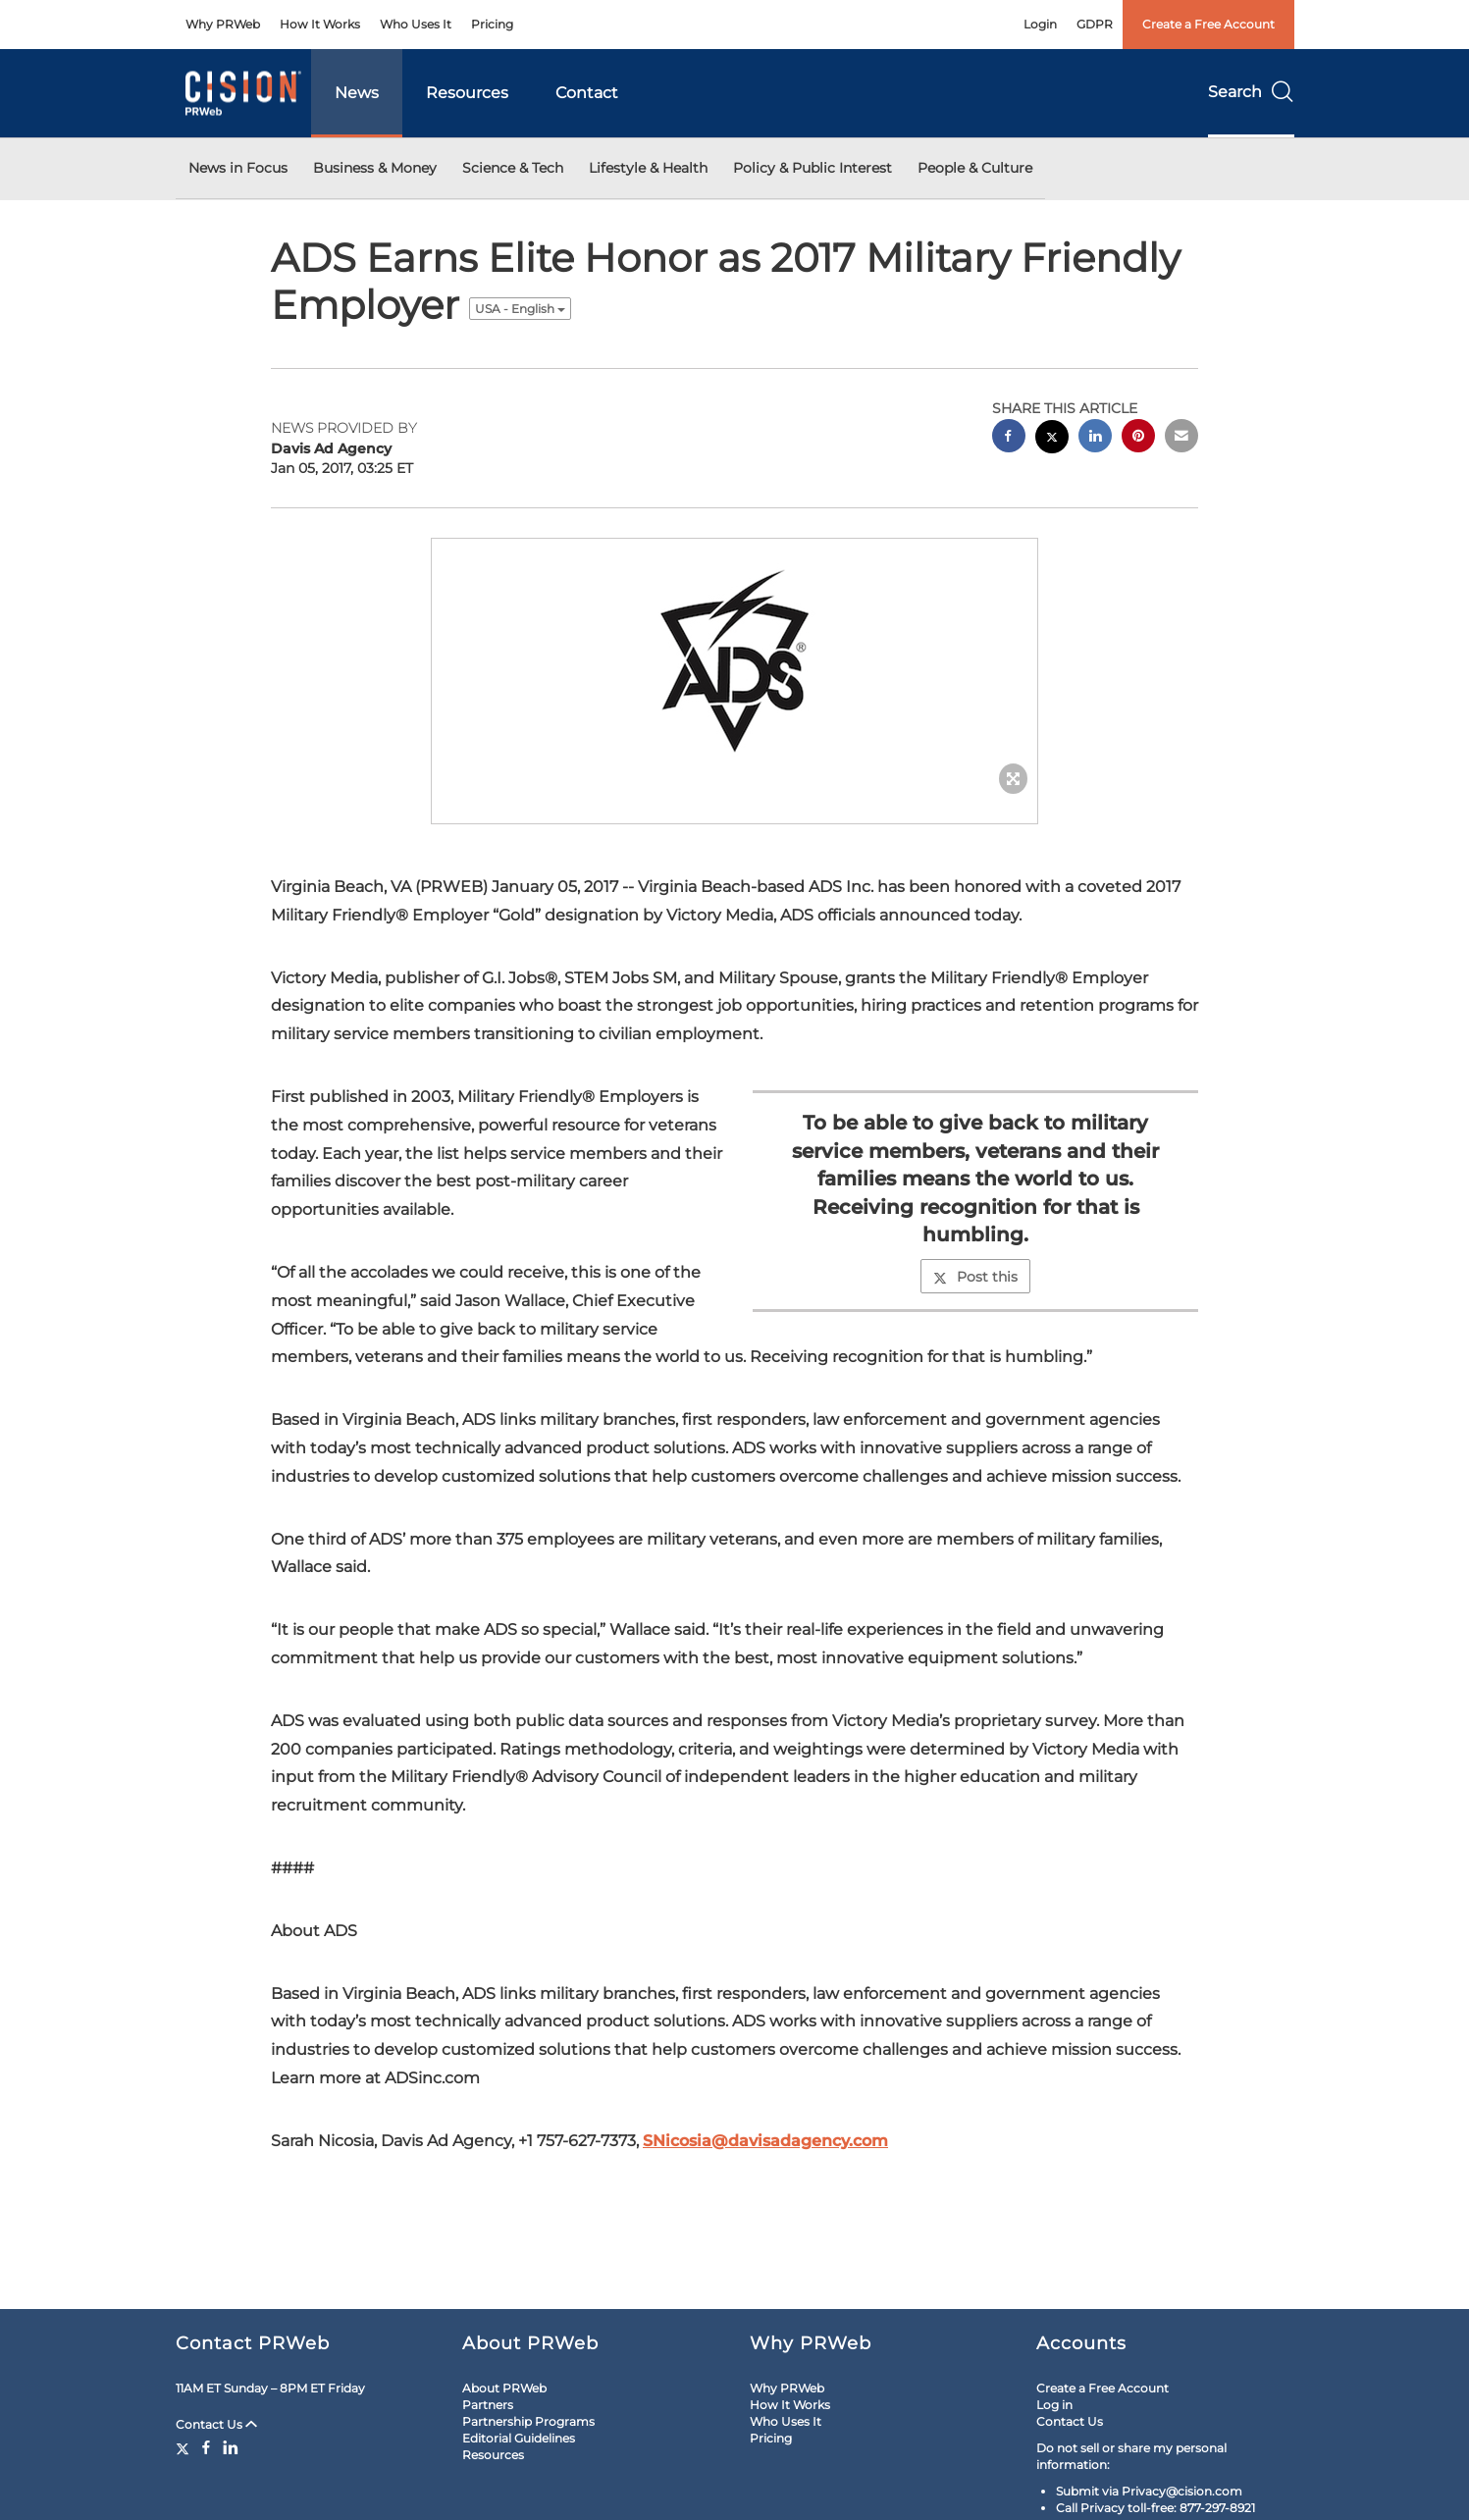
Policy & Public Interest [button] (812, 168)
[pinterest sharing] (1138, 438)
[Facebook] (206, 2447)
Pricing (492, 24)
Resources (467, 92)
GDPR (1094, 24)
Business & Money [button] (375, 168)
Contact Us (216, 2424)
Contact (586, 92)
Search (1251, 91)
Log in (1054, 2404)
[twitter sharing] (1052, 439)
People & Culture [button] (975, 168)
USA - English (520, 308)
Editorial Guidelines (518, 2438)
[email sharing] (1181, 438)
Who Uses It (415, 24)
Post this (975, 1277)
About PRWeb (504, 2388)
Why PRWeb (222, 24)
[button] (735, 661)
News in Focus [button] (238, 168)
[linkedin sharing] (1095, 438)
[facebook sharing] (1008, 438)
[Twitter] (185, 2447)
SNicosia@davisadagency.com (765, 2140)
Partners (487, 2404)
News (357, 92)
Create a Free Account (1208, 24)
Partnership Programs (528, 2421)
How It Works (320, 24)
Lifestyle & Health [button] (648, 168)
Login (1040, 24)
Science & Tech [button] (512, 168)
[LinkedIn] (230, 2447)
